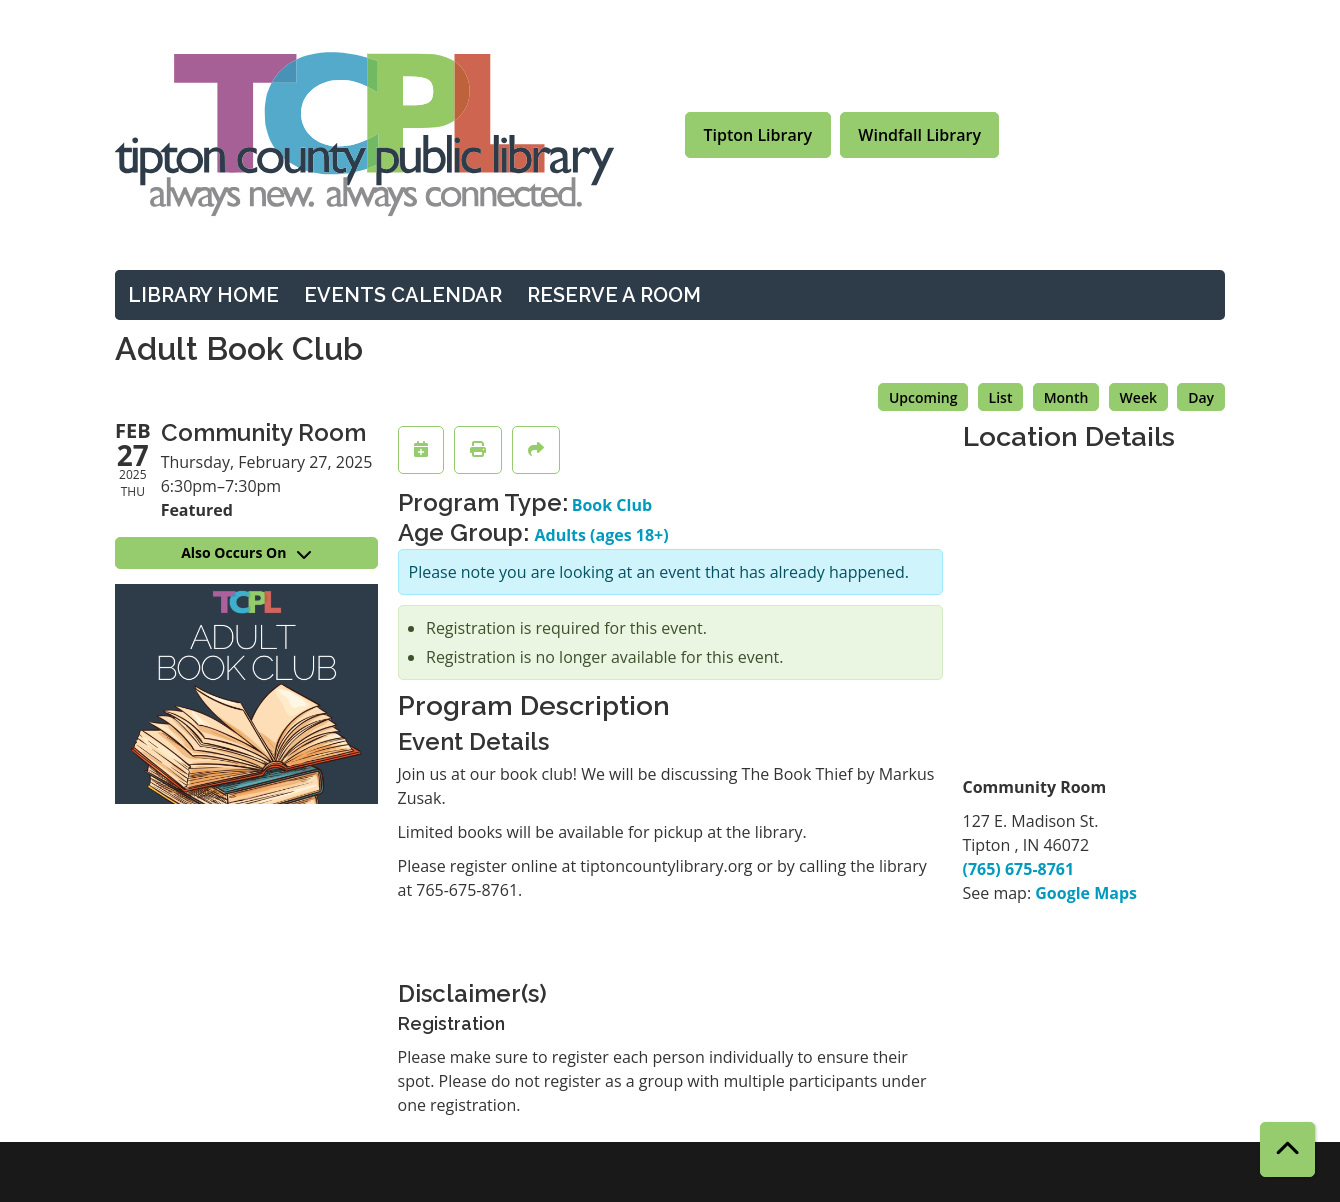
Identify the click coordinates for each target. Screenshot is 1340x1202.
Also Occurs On (246, 552)
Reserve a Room (614, 295)
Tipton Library (758, 135)
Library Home (203, 295)
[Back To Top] (1287, 1149)
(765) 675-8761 (1019, 869)
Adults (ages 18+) (602, 535)
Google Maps (1086, 893)
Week (1138, 397)
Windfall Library (919, 135)
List (1001, 397)
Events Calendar (403, 295)
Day (1201, 397)
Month (1066, 397)
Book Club (612, 505)
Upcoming (923, 397)
